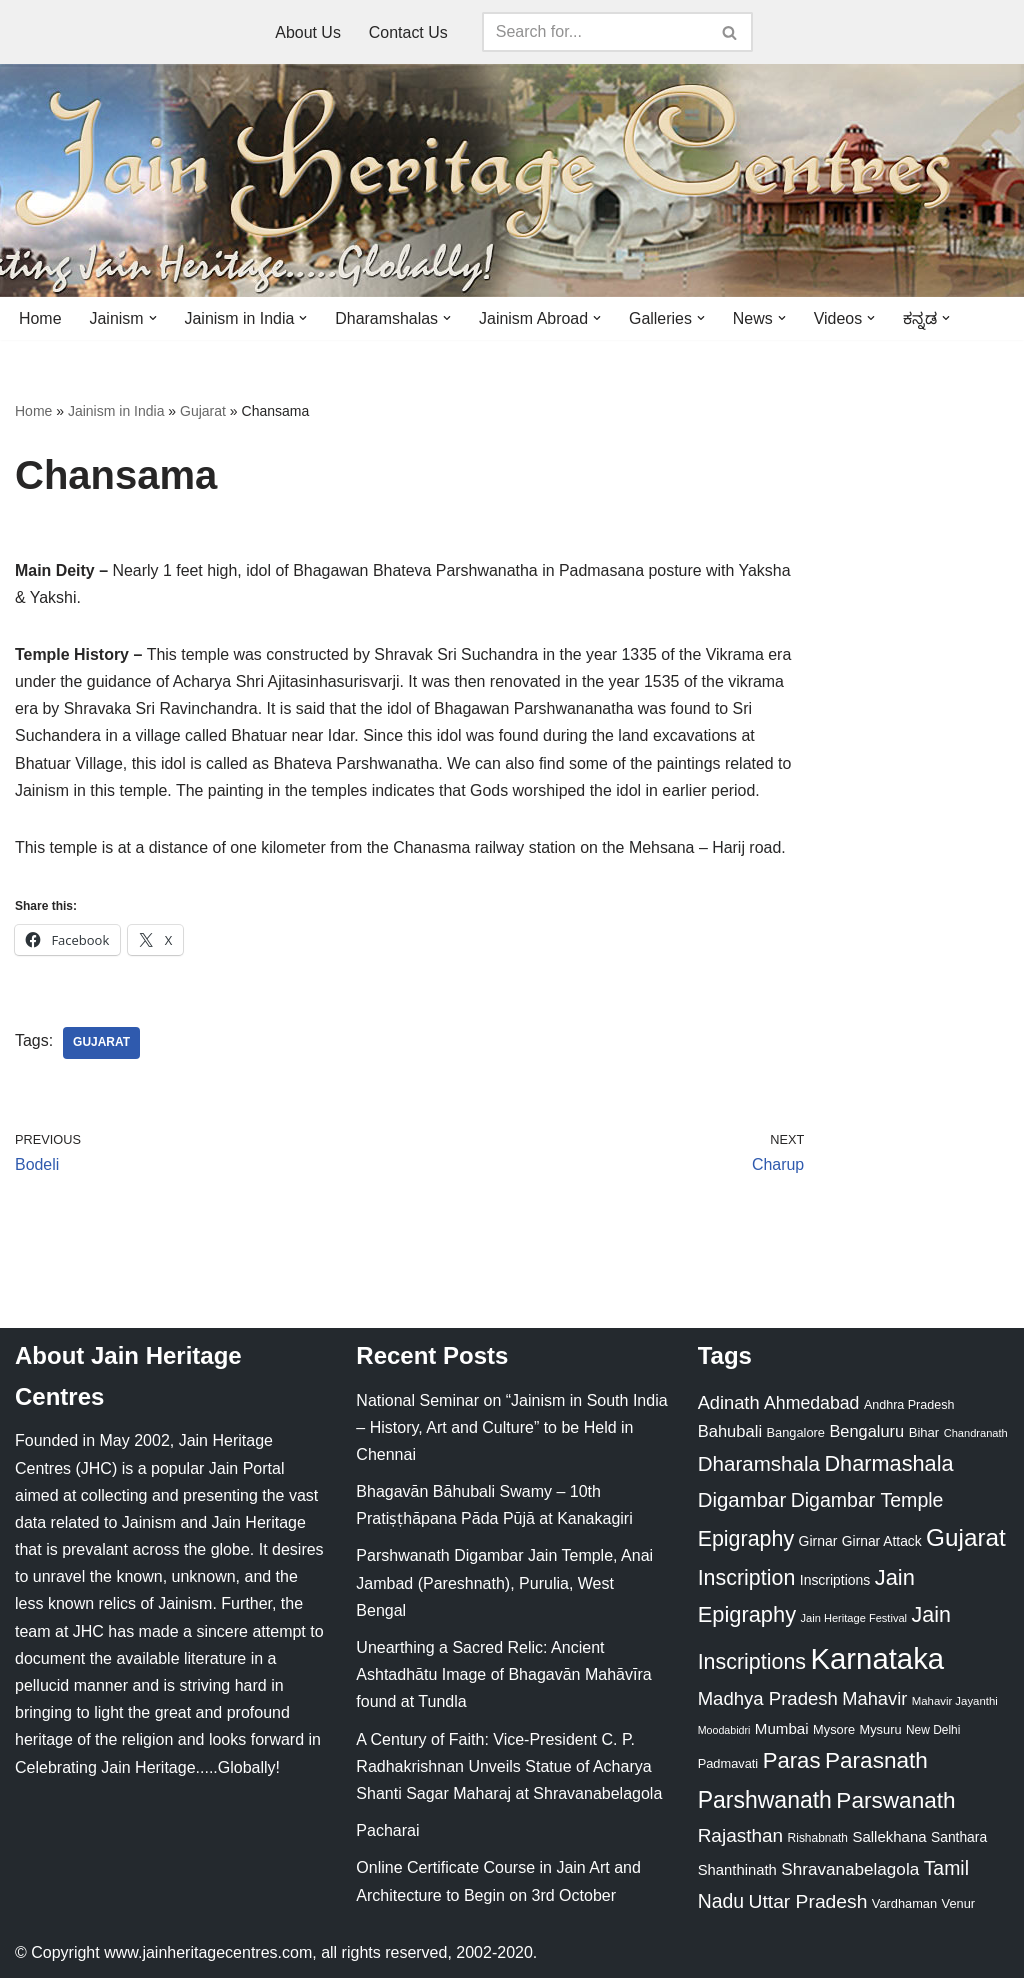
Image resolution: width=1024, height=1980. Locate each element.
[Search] (595, 32)
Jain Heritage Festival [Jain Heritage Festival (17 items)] (854, 1620)
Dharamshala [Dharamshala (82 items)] (759, 1465)
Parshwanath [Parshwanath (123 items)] (765, 1801)
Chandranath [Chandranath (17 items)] (976, 1434)
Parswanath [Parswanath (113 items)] (895, 1801)
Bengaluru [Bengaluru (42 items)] (866, 1432)
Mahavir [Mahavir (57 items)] (874, 1700)
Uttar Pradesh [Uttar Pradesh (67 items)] (808, 1903)
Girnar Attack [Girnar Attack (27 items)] (882, 1543)
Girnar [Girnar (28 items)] (818, 1543)
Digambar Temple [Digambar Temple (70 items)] (867, 1501)
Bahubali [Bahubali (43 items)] (730, 1432)
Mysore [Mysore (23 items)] (834, 1731)
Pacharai (387, 1832)
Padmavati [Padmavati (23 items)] (728, 1765)
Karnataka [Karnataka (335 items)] (877, 1659)
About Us (308, 32)
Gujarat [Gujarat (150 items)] (966, 1539)
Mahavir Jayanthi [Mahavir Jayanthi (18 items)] (955, 1703)
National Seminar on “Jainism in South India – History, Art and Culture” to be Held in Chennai (511, 1428)
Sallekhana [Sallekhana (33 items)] (889, 1838)
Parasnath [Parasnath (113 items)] (876, 1762)
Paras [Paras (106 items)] (792, 1762)
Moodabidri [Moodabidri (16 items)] (724, 1732)
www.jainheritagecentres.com (208, 1954)
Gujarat (203, 411)
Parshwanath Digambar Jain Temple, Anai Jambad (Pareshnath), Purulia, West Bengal (504, 1584)
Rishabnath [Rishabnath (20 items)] (818, 1840)
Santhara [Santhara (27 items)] (959, 1839)
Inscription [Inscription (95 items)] (747, 1580)
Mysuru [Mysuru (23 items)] (881, 1731)
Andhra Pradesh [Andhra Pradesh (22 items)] (909, 1406)
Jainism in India (116, 411)
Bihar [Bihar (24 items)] (924, 1433)
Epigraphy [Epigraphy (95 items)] (746, 1541)
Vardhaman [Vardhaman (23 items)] (904, 1905)
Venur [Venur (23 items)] (958, 1905)
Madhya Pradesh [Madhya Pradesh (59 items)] (768, 1700)
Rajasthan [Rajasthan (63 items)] (741, 1837)
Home (40, 318)
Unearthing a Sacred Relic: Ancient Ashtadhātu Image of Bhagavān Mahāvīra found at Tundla (503, 1676)
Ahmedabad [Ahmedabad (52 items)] (811, 1404)
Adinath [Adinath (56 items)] (729, 1403)
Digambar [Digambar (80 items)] (742, 1501)
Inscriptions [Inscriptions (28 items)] (835, 1582)
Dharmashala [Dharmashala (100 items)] (888, 1465)
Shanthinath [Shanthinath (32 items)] (737, 1872)
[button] (153, 318)
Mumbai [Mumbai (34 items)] (782, 1730)
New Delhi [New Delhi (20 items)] (933, 1732)
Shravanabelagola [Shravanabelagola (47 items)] (850, 1871)
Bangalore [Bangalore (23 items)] (796, 1433)
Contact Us (408, 32)
